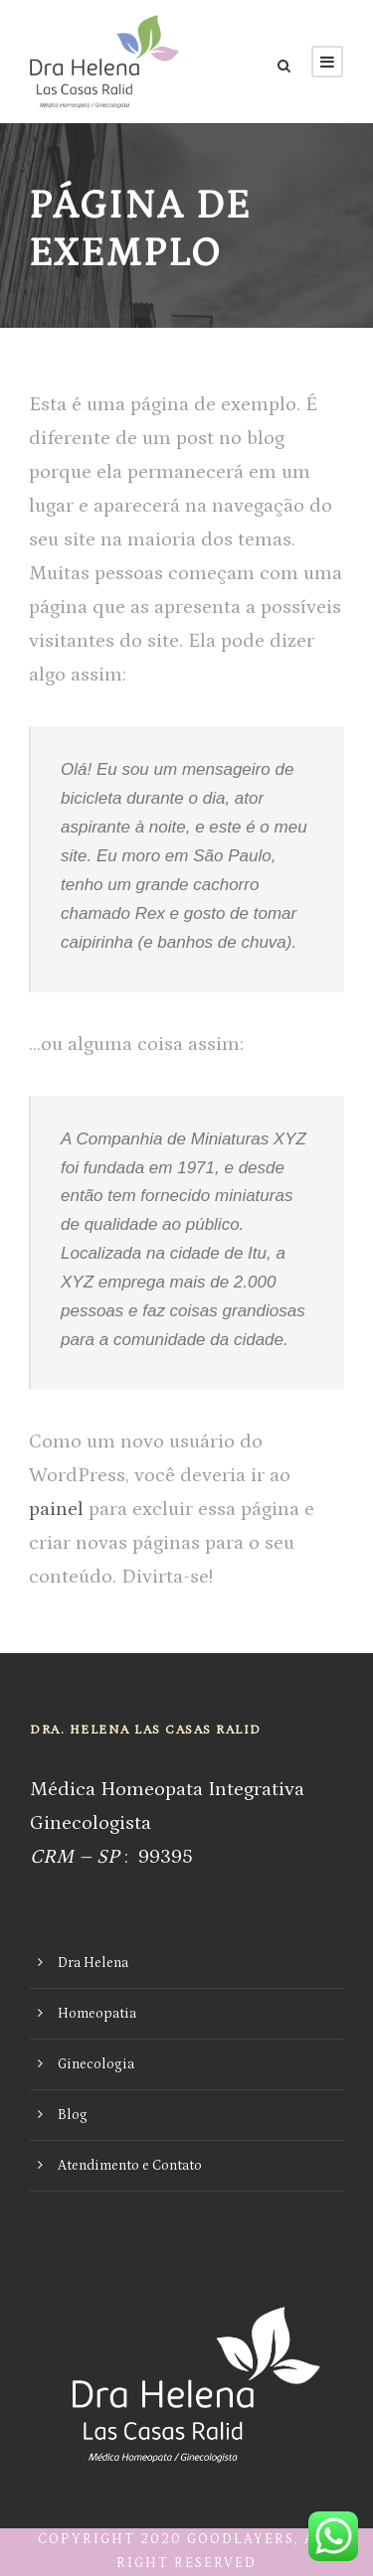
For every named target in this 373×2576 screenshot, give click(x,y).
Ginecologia (96, 2064)
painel (56, 1509)
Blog (73, 2115)
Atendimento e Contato (130, 2166)
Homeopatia (97, 2014)
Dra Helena (93, 1963)
